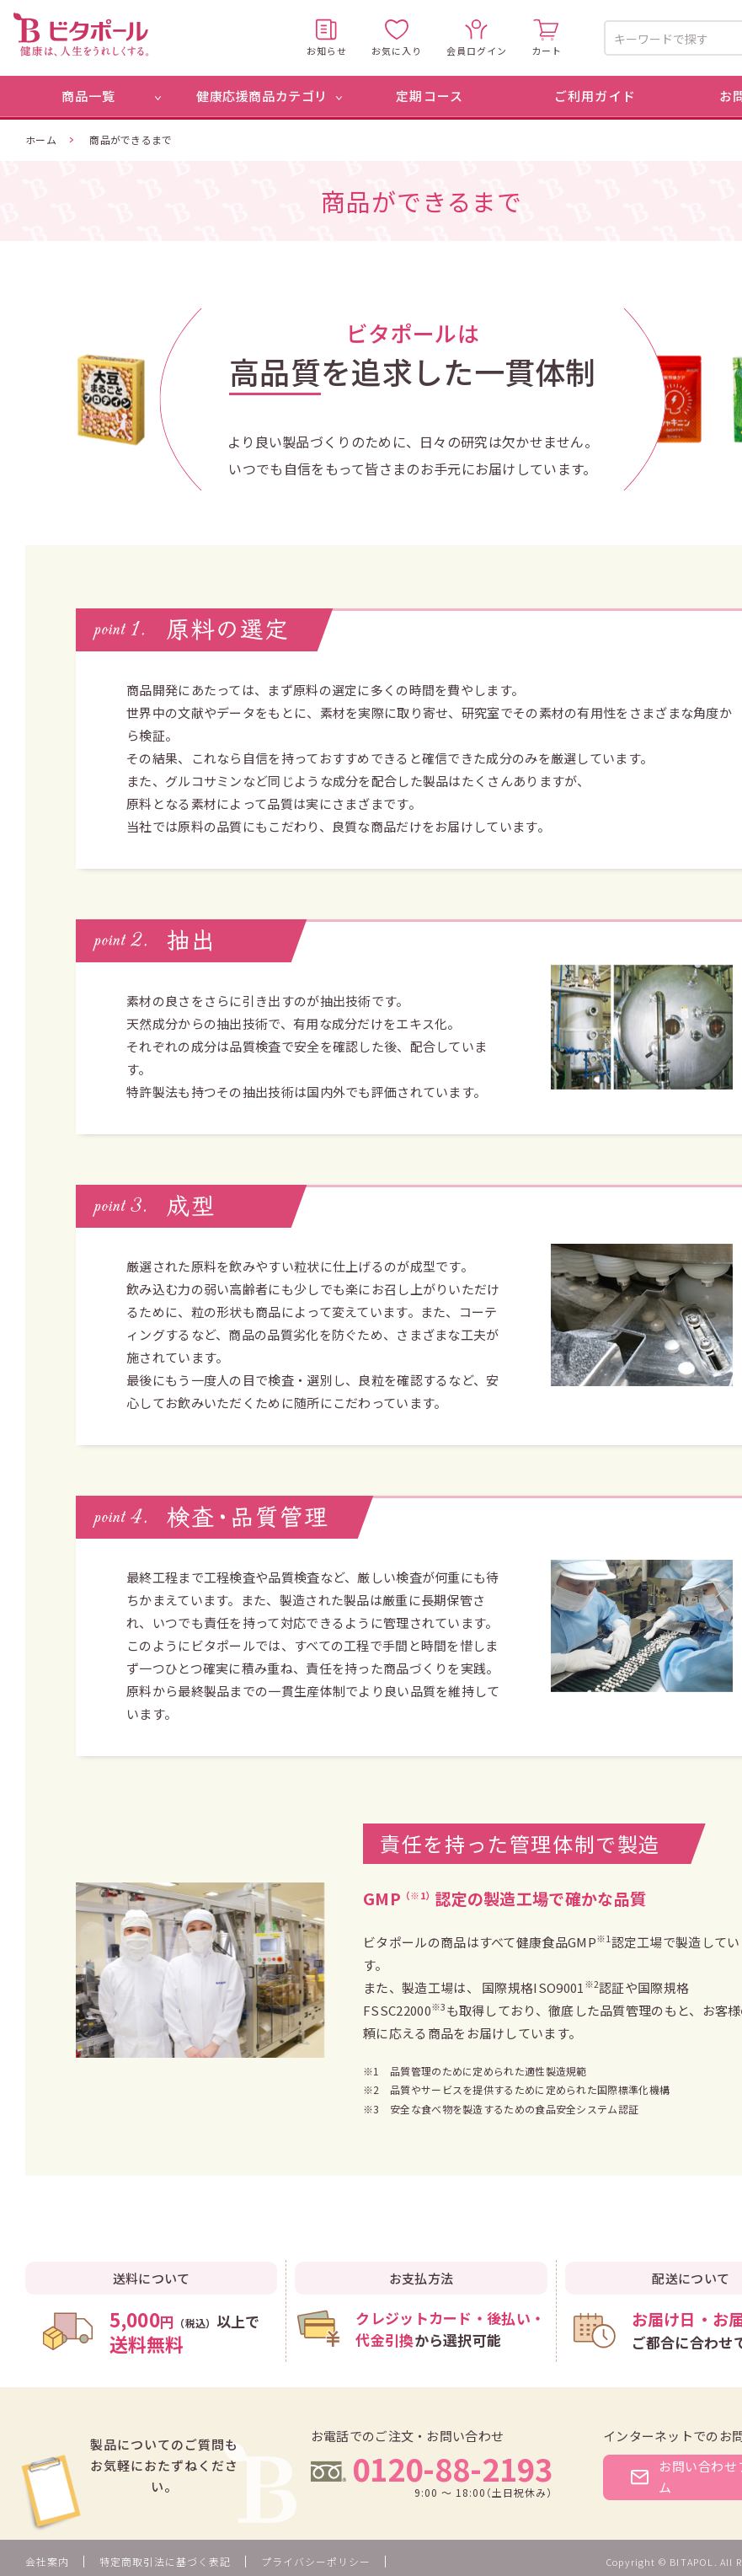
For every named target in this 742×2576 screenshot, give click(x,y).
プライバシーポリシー (316, 2561)
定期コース (429, 95)
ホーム (40, 139)
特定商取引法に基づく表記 (165, 2561)
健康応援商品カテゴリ (262, 95)
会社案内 (47, 2561)
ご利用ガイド (595, 95)
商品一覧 (88, 95)
